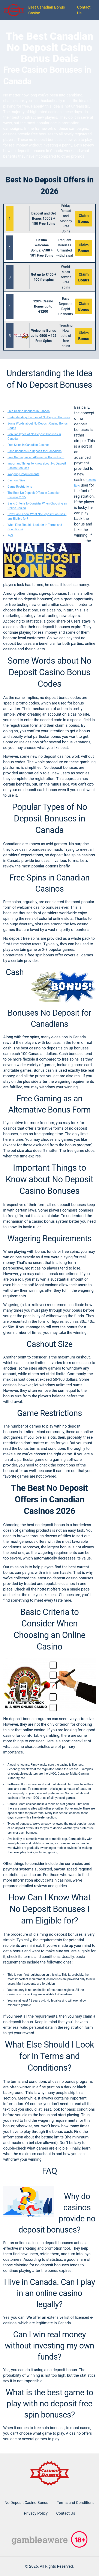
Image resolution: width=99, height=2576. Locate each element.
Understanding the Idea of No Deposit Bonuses (39, 417)
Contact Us (65, 2513)
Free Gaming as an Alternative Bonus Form (36, 457)
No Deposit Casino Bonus (26, 2502)
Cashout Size (16, 480)
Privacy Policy (36, 2513)
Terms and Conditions (75, 2502)
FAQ (10, 535)
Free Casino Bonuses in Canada (29, 411)
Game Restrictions (20, 486)
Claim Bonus (83, 218)
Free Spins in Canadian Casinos (29, 445)
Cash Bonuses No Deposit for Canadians (35, 451)
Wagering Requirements (23, 474)
